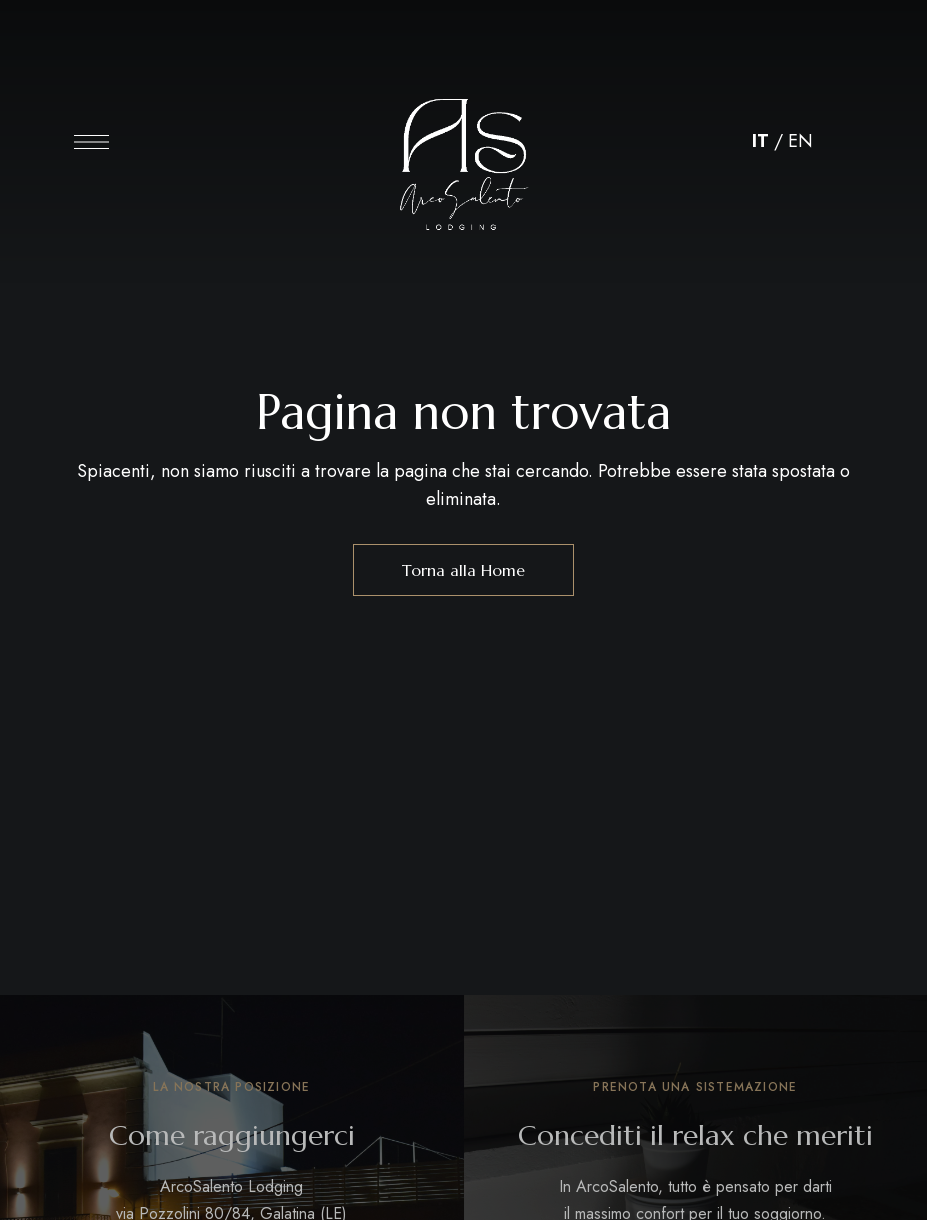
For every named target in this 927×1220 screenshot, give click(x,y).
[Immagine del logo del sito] (463, 147)
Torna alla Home (463, 570)
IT (760, 141)
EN (800, 141)
